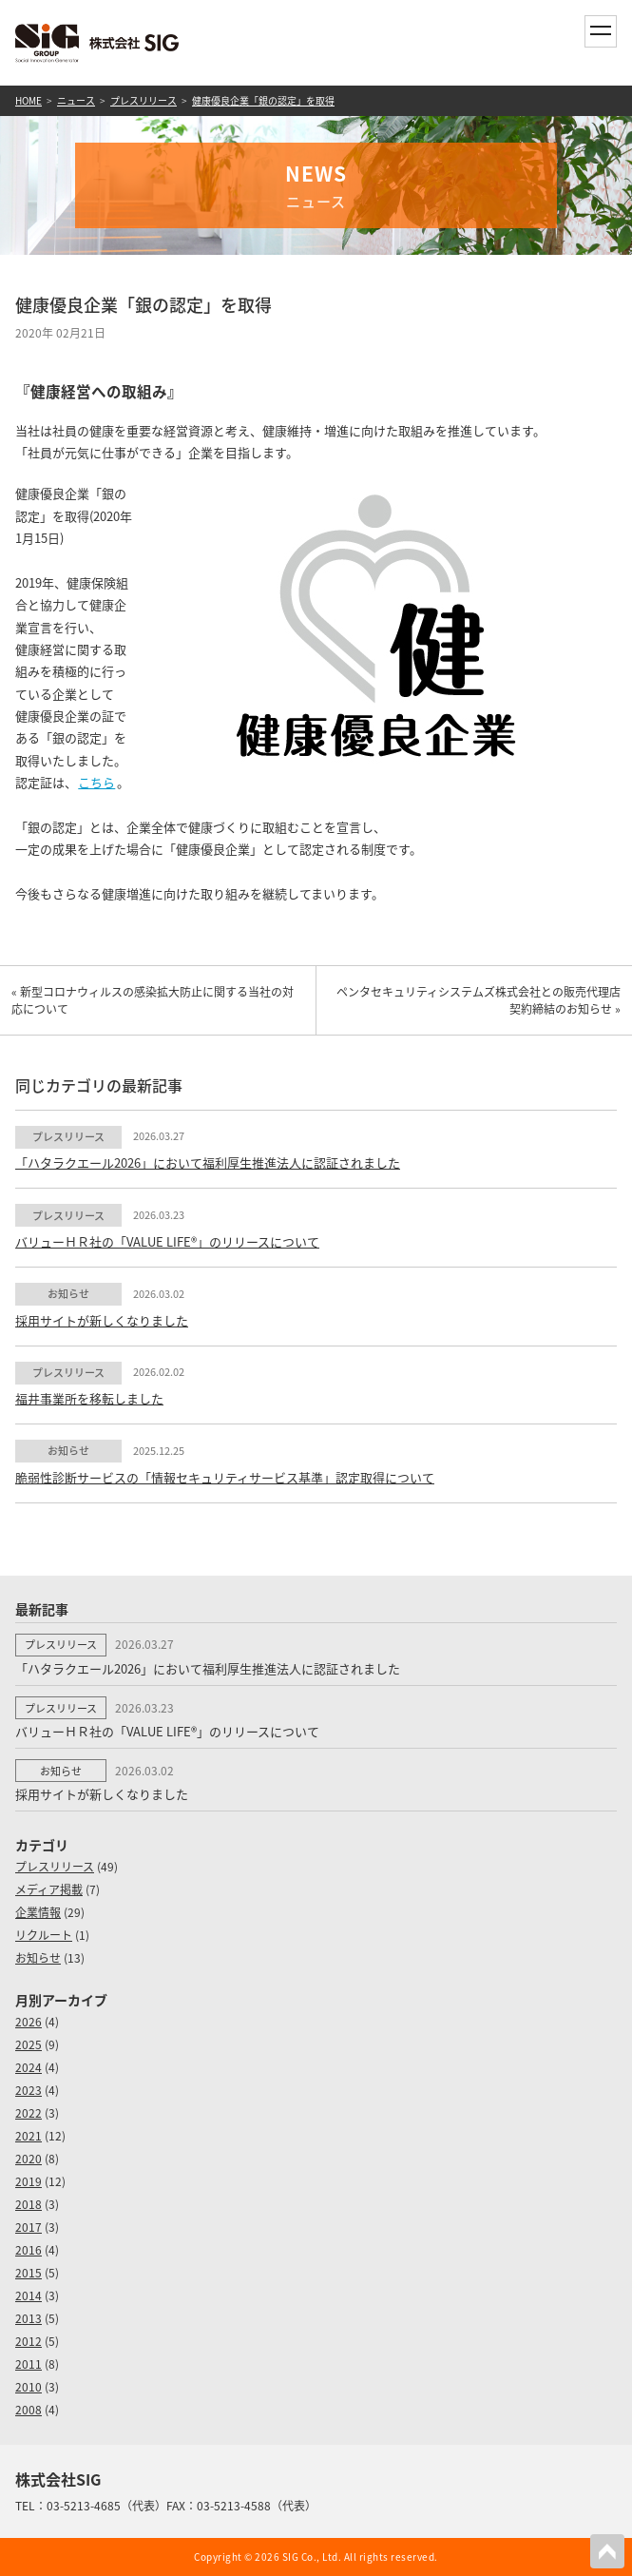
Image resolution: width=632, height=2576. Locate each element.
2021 (28, 2135)
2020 (28, 2158)
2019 (28, 2181)
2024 (28, 2067)
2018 (28, 2204)
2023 (28, 2090)
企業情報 (38, 1912)
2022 (28, 2112)
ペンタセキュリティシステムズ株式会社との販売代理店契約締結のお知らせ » (478, 1000)
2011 (28, 2364)
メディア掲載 (49, 1889)
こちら (96, 782)
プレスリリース (143, 100)
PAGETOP (607, 2551)
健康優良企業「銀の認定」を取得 (263, 100)
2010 (28, 2386)
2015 (28, 2272)
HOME (28, 100)
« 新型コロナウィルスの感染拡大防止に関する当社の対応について (152, 1000)
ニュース (76, 100)
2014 (28, 2295)
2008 (28, 2409)
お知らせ (38, 1957)
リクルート (43, 1935)
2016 (28, 2249)
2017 (28, 2227)
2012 (28, 2341)
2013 (28, 2318)
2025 (28, 2044)
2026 (28, 2021)
